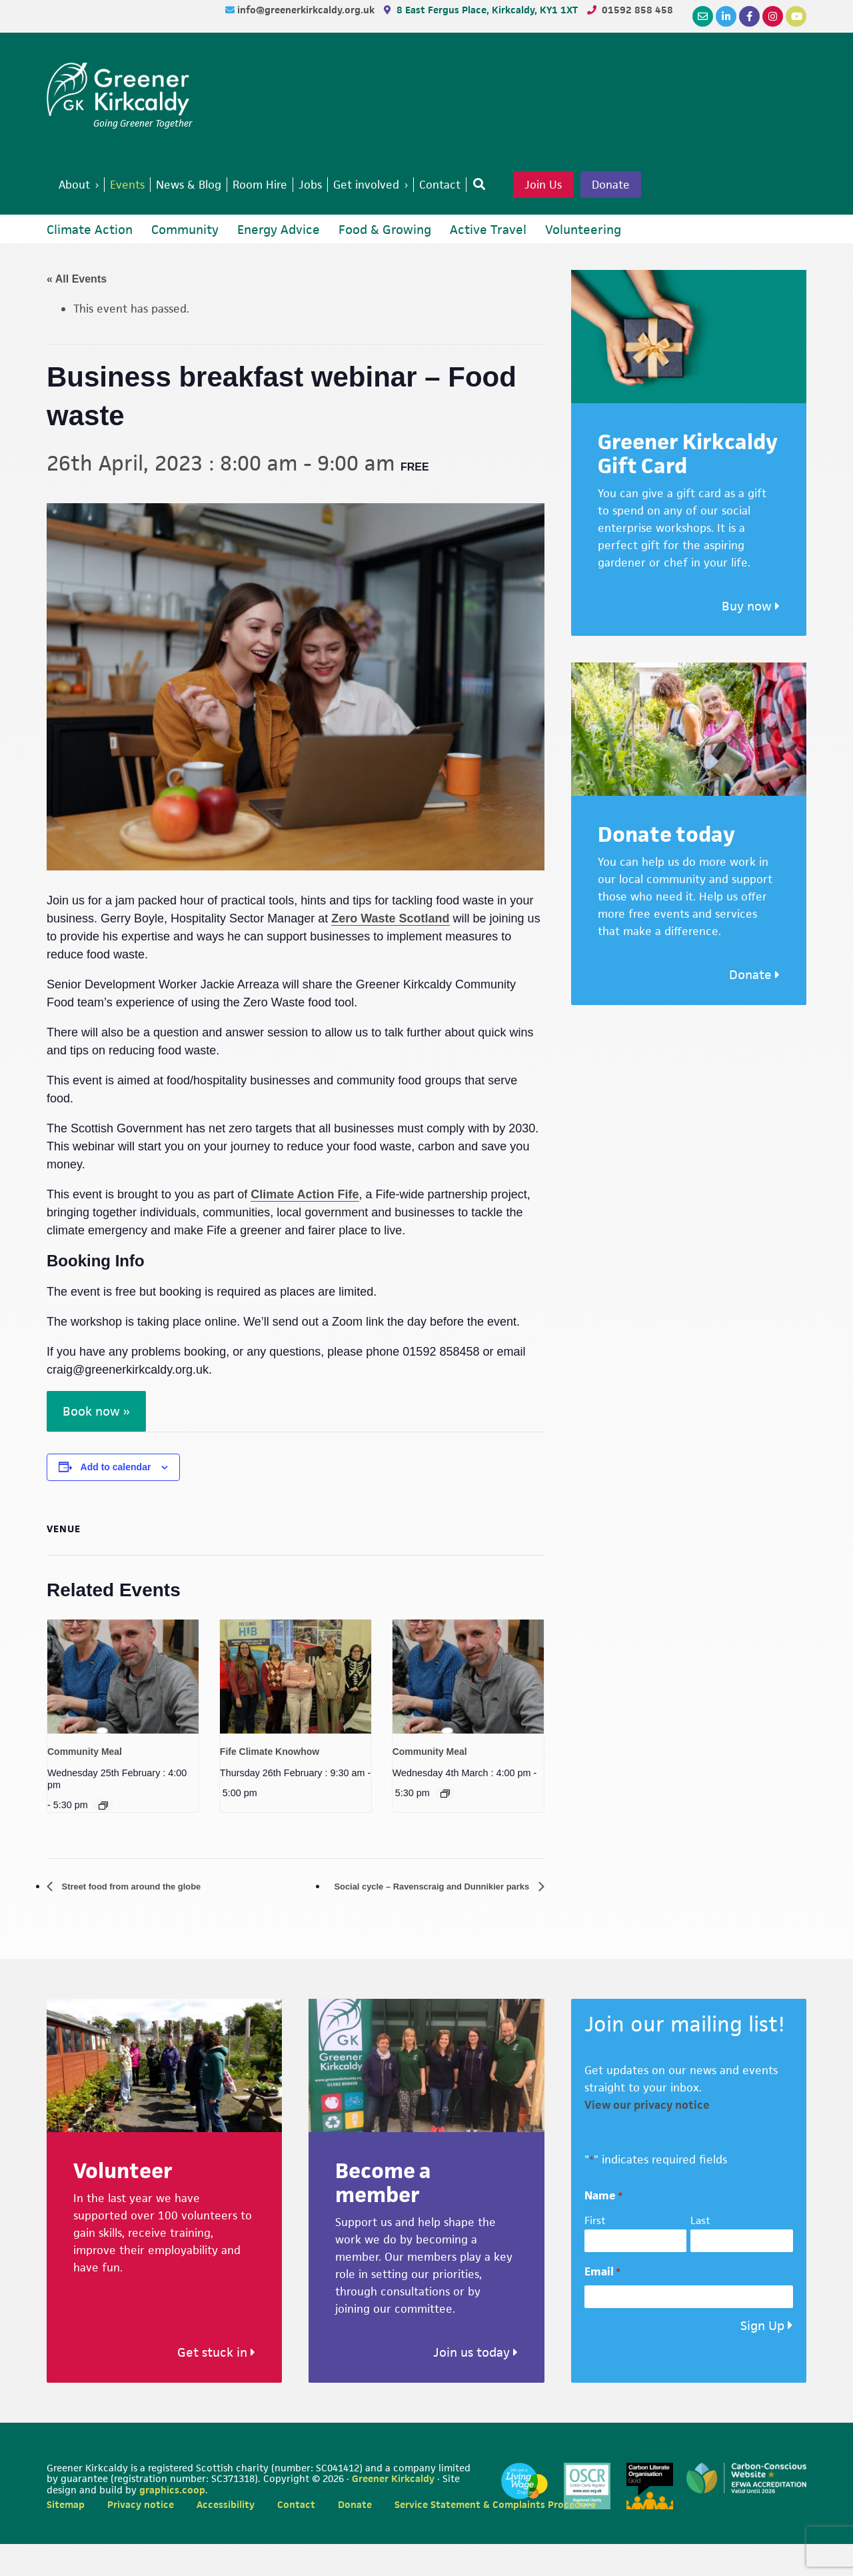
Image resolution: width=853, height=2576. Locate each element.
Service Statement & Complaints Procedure (495, 2536)
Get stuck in (216, 2384)
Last (700, 2252)
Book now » (96, 1442)
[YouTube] (796, 16)
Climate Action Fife (305, 1225)
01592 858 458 (637, 9)
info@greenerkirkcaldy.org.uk (307, 9)
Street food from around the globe (147, 1918)
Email (602, 2303)
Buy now (751, 637)
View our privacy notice (647, 2136)
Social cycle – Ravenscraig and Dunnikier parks (409, 1918)
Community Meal (84, 1782)
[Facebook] (749, 16)
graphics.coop (172, 2521)
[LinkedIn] (726, 16)
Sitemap (66, 2536)
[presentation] (123, 1707)
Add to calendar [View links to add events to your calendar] (116, 1498)
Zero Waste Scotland (390, 949)
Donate (94, 215)
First (595, 2252)
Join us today (475, 2384)
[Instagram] (772, 16)
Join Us (585, 186)
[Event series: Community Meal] (103, 1837)
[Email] (702, 16)
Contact (296, 2536)
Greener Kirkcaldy (120, 89)
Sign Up (762, 2357)
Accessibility (226, 2536)
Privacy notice (140, 2536)
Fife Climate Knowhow (269, 1782)
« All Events (77, 310)
